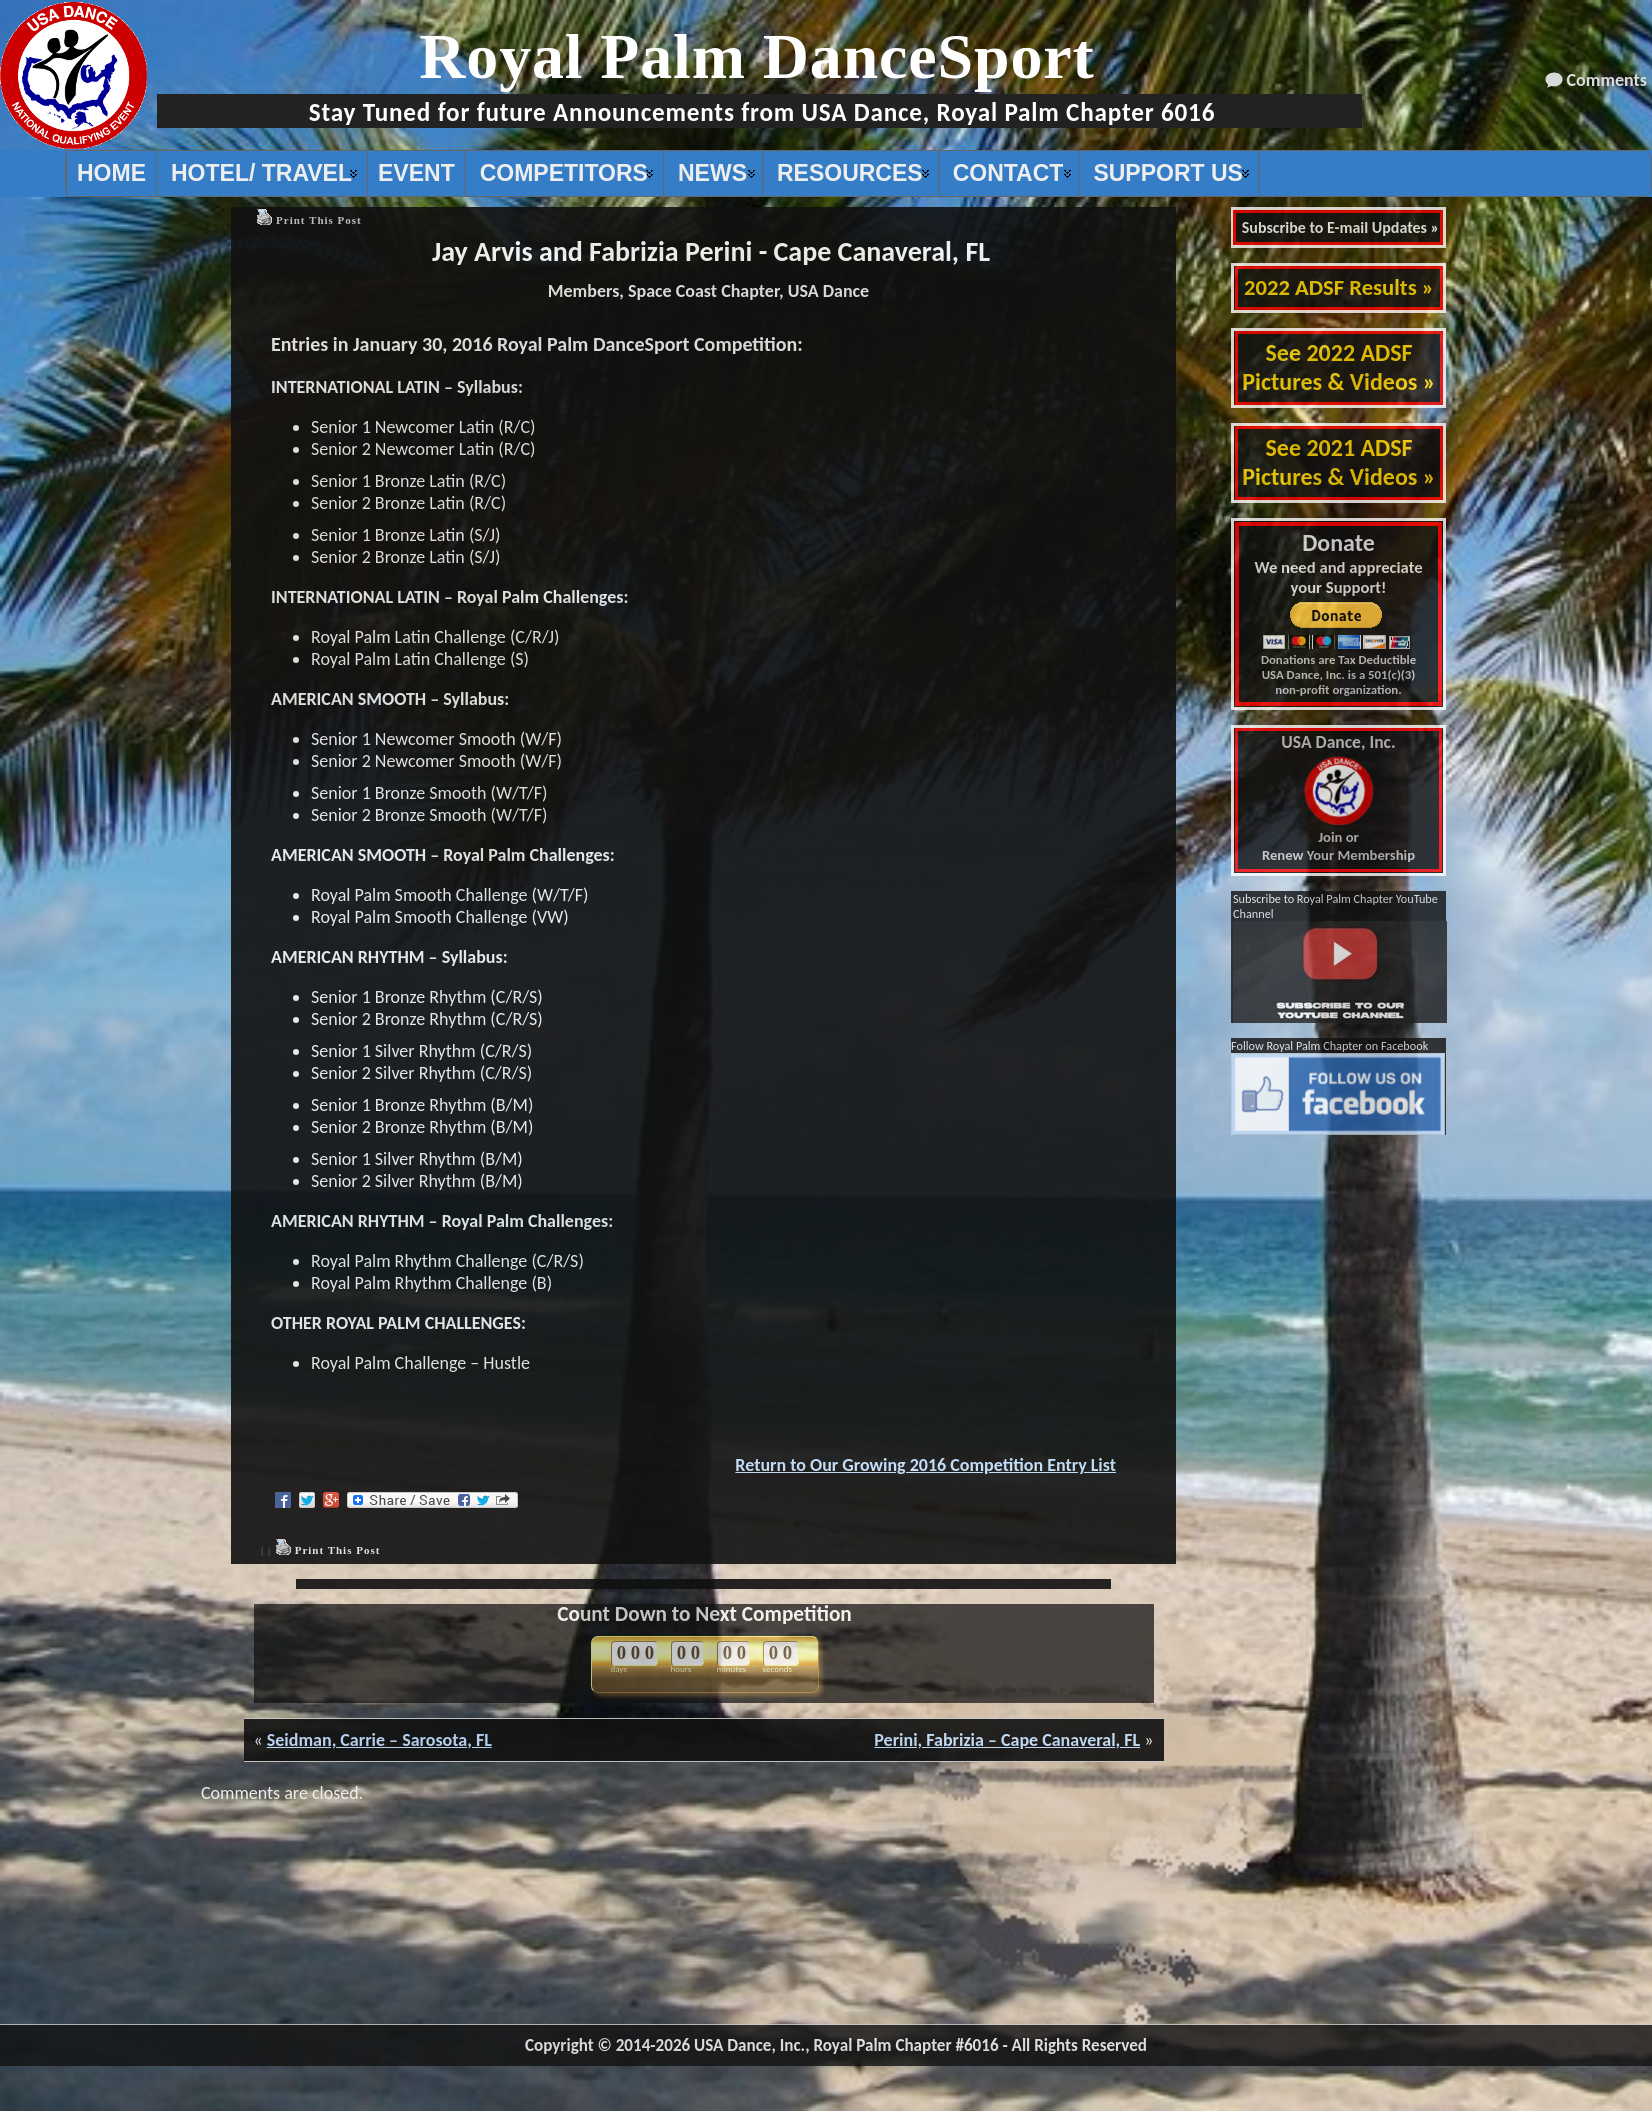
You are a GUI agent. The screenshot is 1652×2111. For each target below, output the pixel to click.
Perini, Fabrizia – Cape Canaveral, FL (1007, 1740)
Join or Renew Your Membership (1338, 799)
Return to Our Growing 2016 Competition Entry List (925, 1465)
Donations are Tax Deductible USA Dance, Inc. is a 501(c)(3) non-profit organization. (1338, 674)
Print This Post (319, 220)
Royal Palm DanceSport (757, 56)
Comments (1607, 80)
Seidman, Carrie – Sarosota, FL (379, 1740)
